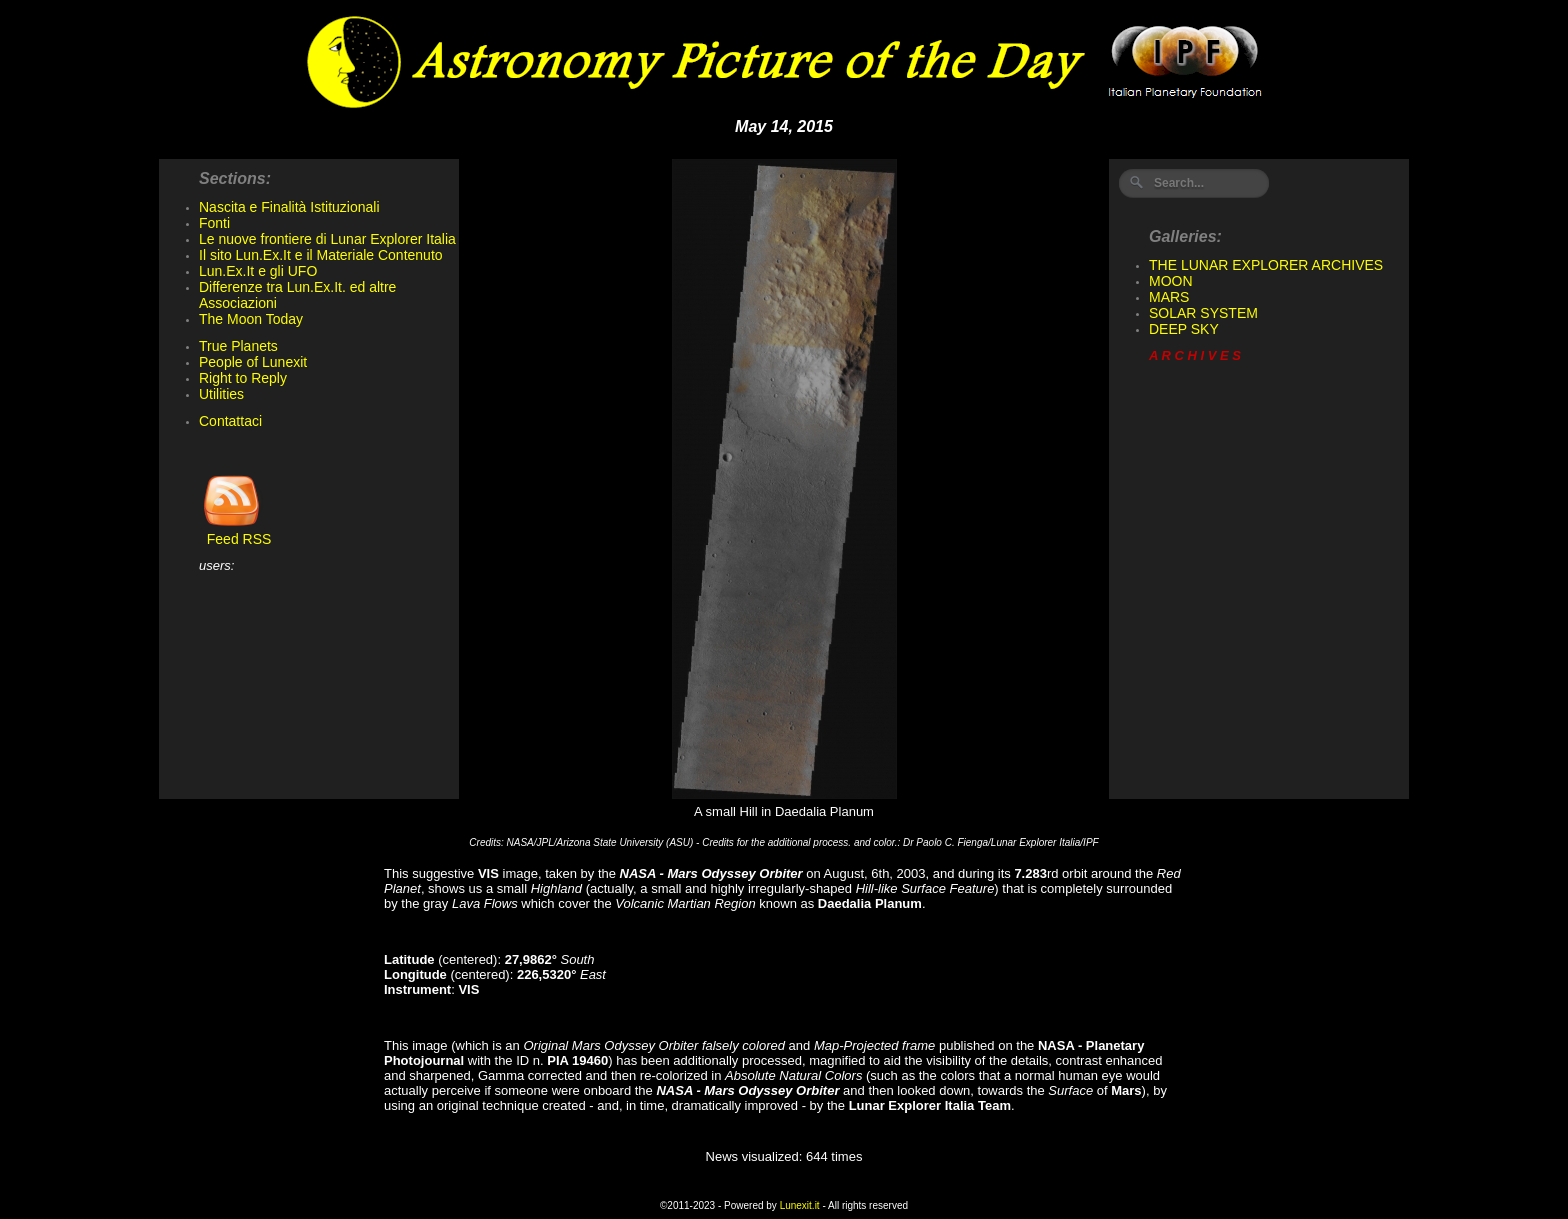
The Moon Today (251, 319)
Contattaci (230, 421)
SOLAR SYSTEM (1203, 313)
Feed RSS (235, 532)
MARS (1169, 297)
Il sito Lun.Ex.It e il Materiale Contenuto (321, 255)
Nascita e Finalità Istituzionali (289, 207)
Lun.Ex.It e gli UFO (258, 271)
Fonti (214, 223)
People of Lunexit (253, 362)
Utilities (221, 394)
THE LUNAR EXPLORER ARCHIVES (1266, 265)
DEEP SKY (1184, 329)
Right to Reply (243, 378)
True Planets (238, 346)
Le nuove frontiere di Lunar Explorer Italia (327, 239)
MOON (1171, 281)
